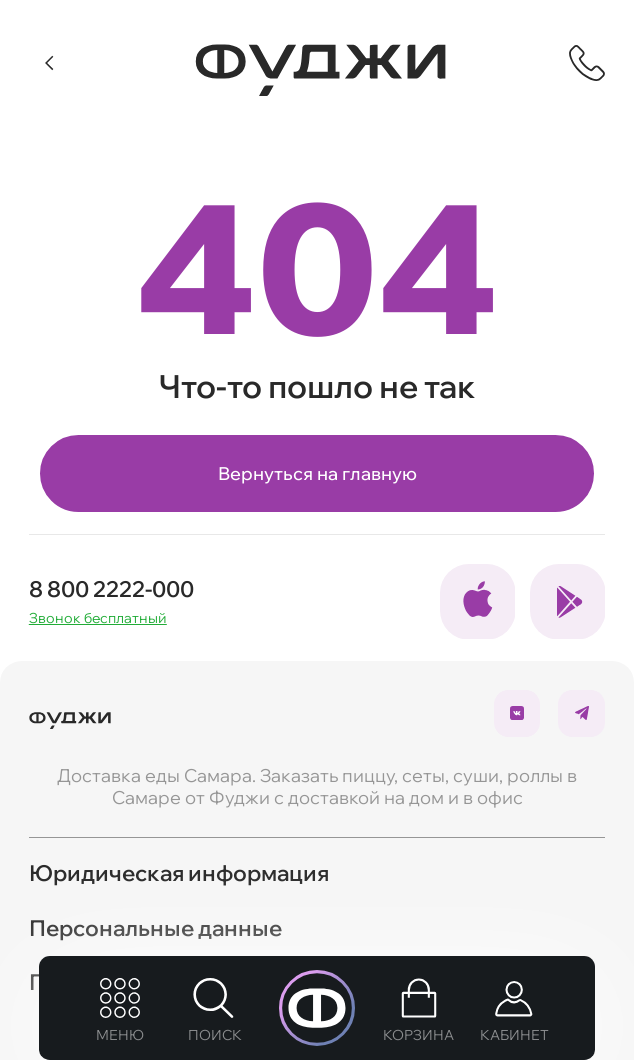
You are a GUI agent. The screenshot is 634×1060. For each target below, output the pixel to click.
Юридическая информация (179, 872)
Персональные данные (155, 927)
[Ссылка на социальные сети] (478, 602)
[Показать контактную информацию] (587, 63)
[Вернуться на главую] (70, 712)
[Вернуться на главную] (320, 70)
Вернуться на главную (317, 473)
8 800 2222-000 (111, 589)
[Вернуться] (50, 62)
